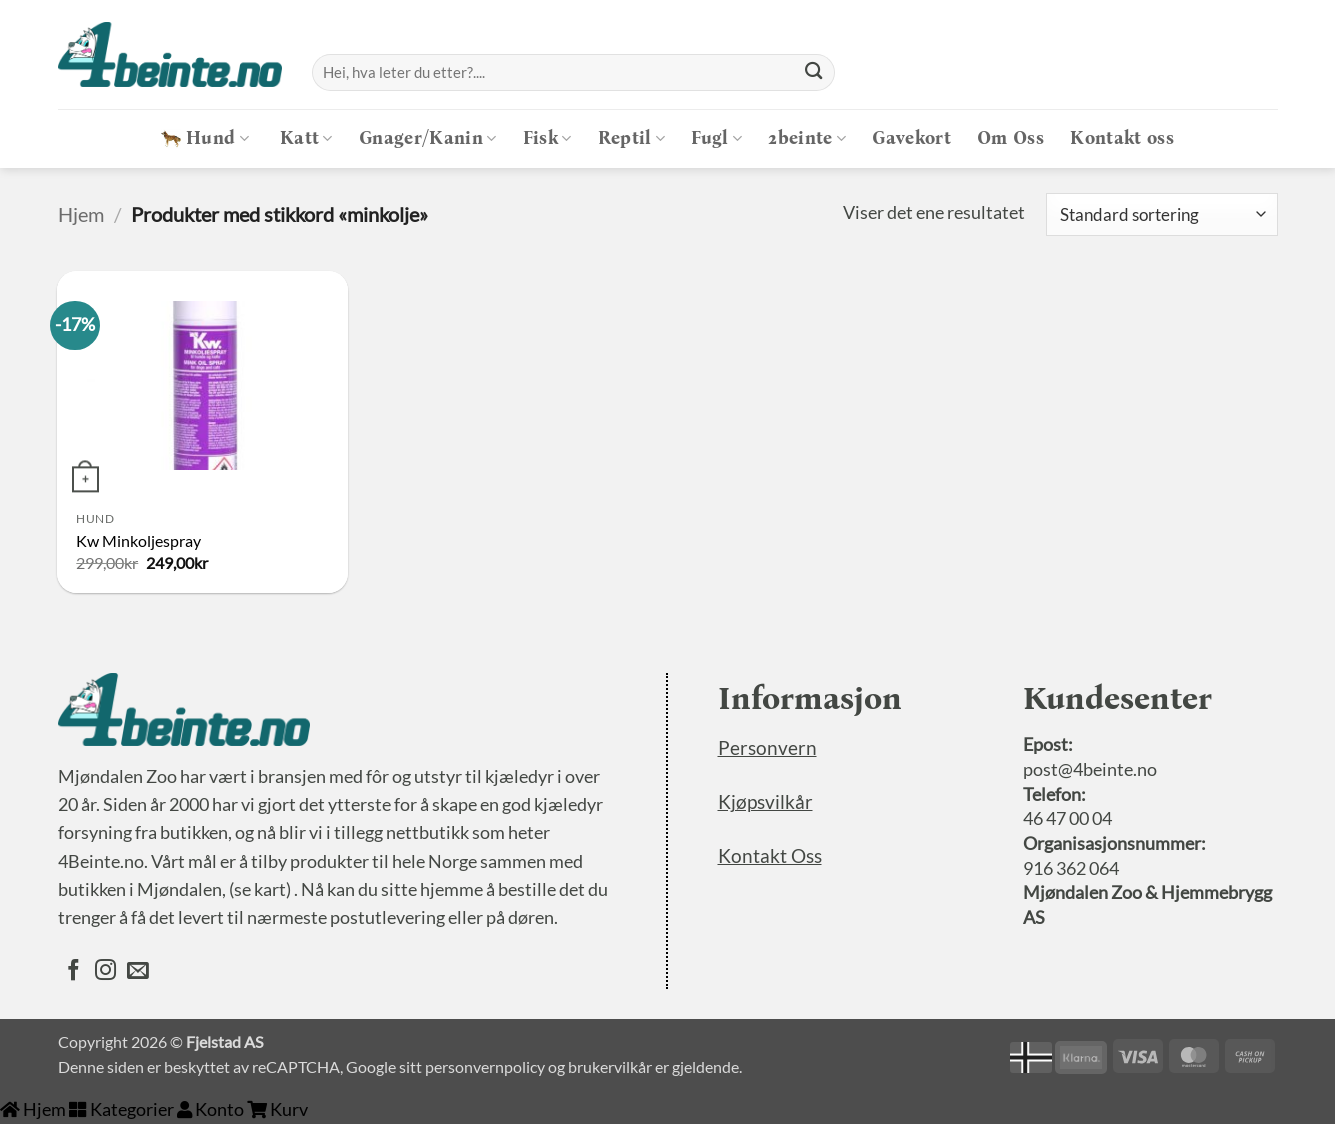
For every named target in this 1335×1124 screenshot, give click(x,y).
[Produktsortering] (1162, 214)
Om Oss (1010, 138)
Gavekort (911, 138)
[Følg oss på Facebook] (73, 972)
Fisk (547, 138)
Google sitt (384, 1066)
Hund (205, 138)
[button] (1262, 72)
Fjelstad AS (224, 1041)
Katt (306, 138)
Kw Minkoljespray (138, 540)
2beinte (807, 138)
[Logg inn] (1216, 72)
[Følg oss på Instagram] (105, 972)
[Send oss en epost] (137, 972)
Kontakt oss (1122, 138)
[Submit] (813, 72)
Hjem (81, 214)
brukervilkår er (618, 1066)
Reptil (632, 138)
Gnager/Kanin (428, 138)
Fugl (716, 138)
